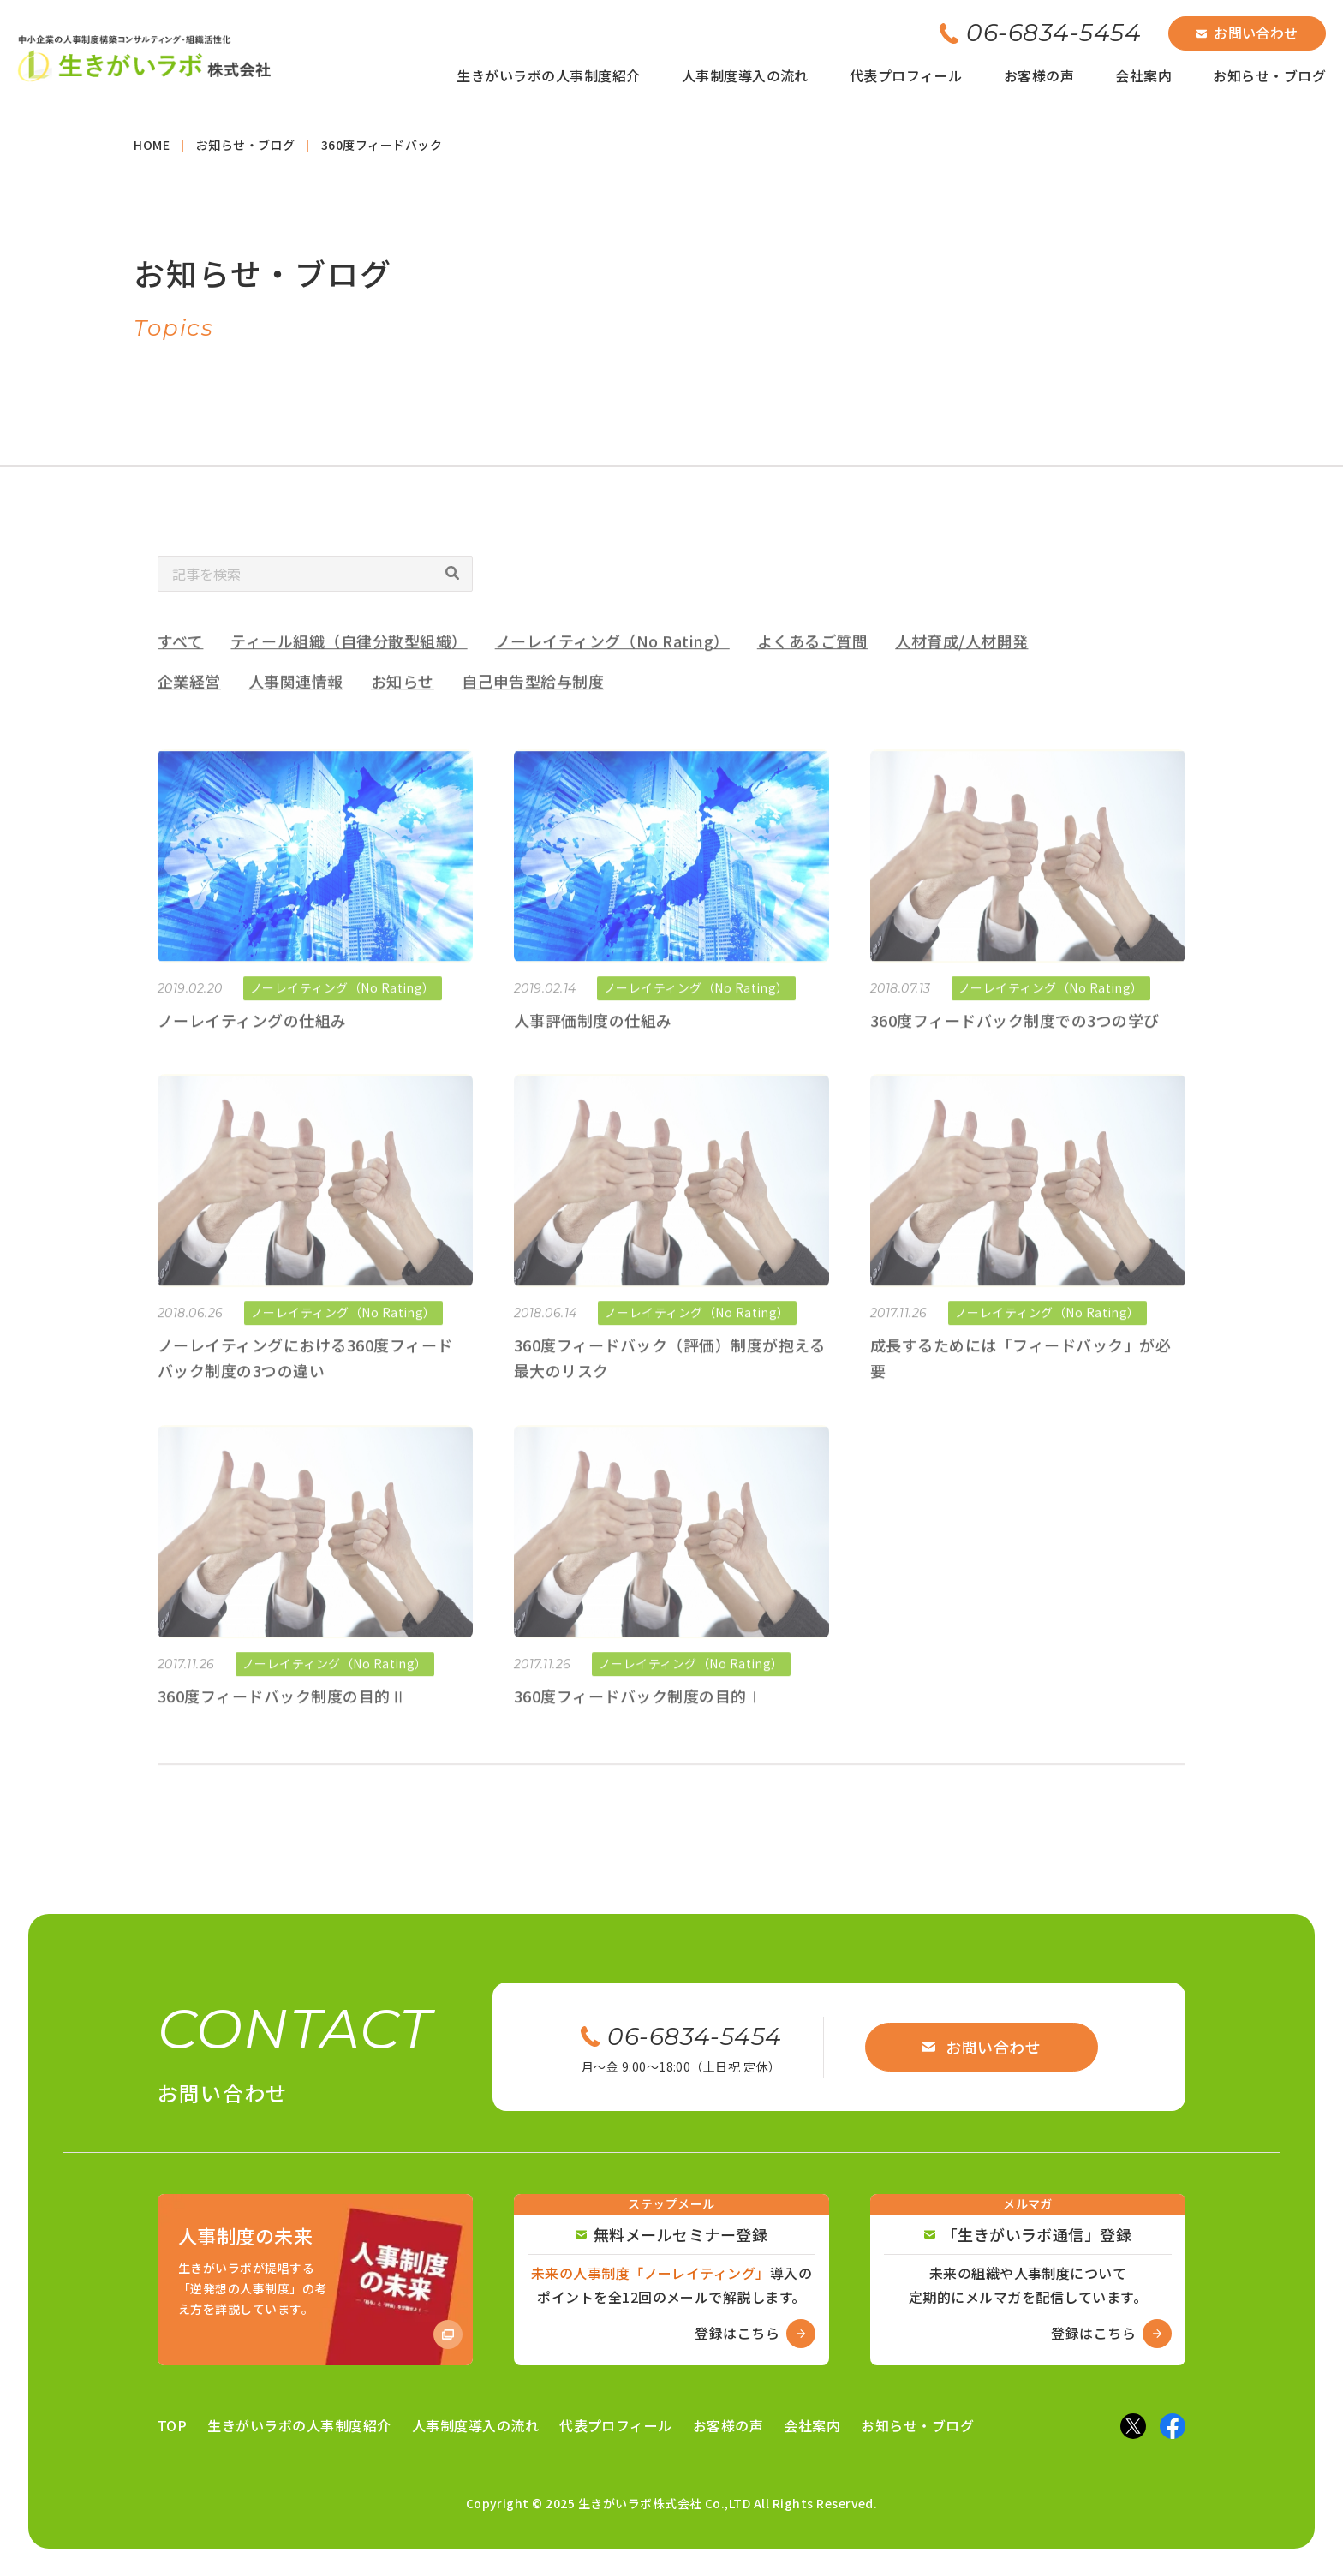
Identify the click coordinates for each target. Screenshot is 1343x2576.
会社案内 (1143, 75)
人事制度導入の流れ (745, 75)
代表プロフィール (906, 75)
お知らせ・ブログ (1269, 75)
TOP (172, 2425)
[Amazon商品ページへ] (315, 2279)
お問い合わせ (1247, 32)
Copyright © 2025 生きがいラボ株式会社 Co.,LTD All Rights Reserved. (672, 2503)
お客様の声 (1039, 75)
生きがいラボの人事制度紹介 (548, 75)
